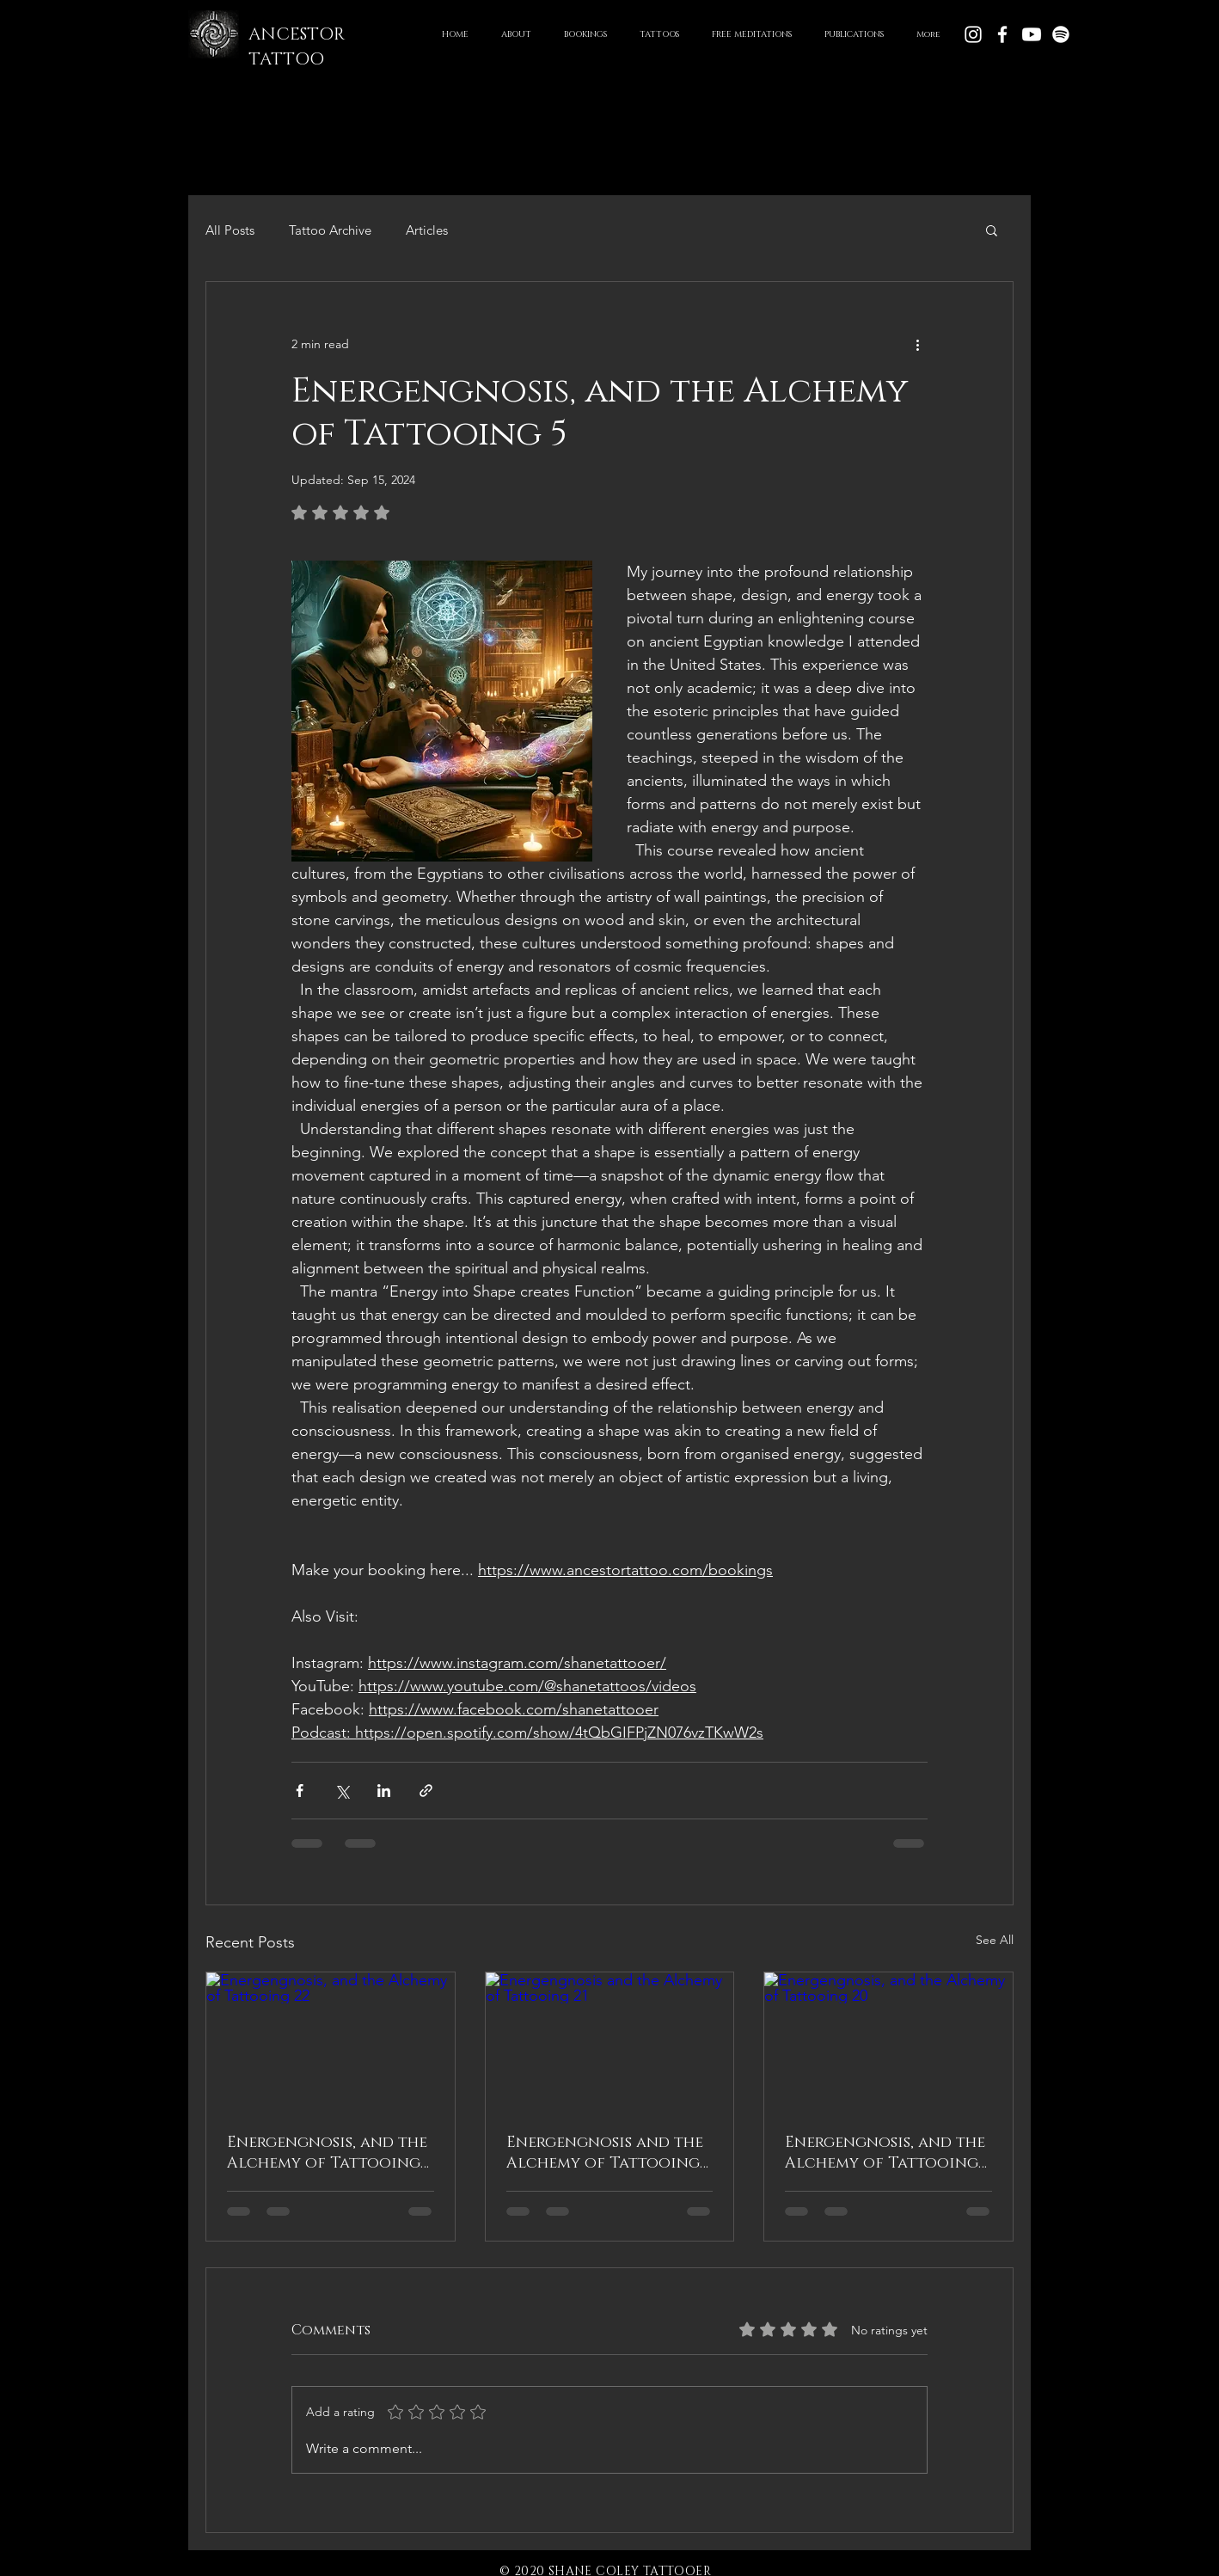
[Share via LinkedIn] (384, 1790)
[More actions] (917, 344)
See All (995, 1939)
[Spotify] (1061, 34)
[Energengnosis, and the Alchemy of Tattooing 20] (888, 2042)
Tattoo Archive (330, 230)
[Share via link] (426, 1790)
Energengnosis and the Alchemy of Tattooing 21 (604, 2153)
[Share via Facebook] (299, 1790)
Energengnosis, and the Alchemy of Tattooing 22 (327, 2153)
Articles (427, 230)
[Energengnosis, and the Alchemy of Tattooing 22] (330, 2042)
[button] (659, 35)
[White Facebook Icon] (1002, 34)
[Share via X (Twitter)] (342, 1790)
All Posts (229, 230)
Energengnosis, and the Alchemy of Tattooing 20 (885, 2153)
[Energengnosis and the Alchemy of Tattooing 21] (610, 2042)
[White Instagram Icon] (973, 34)
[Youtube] (1031, 34)
